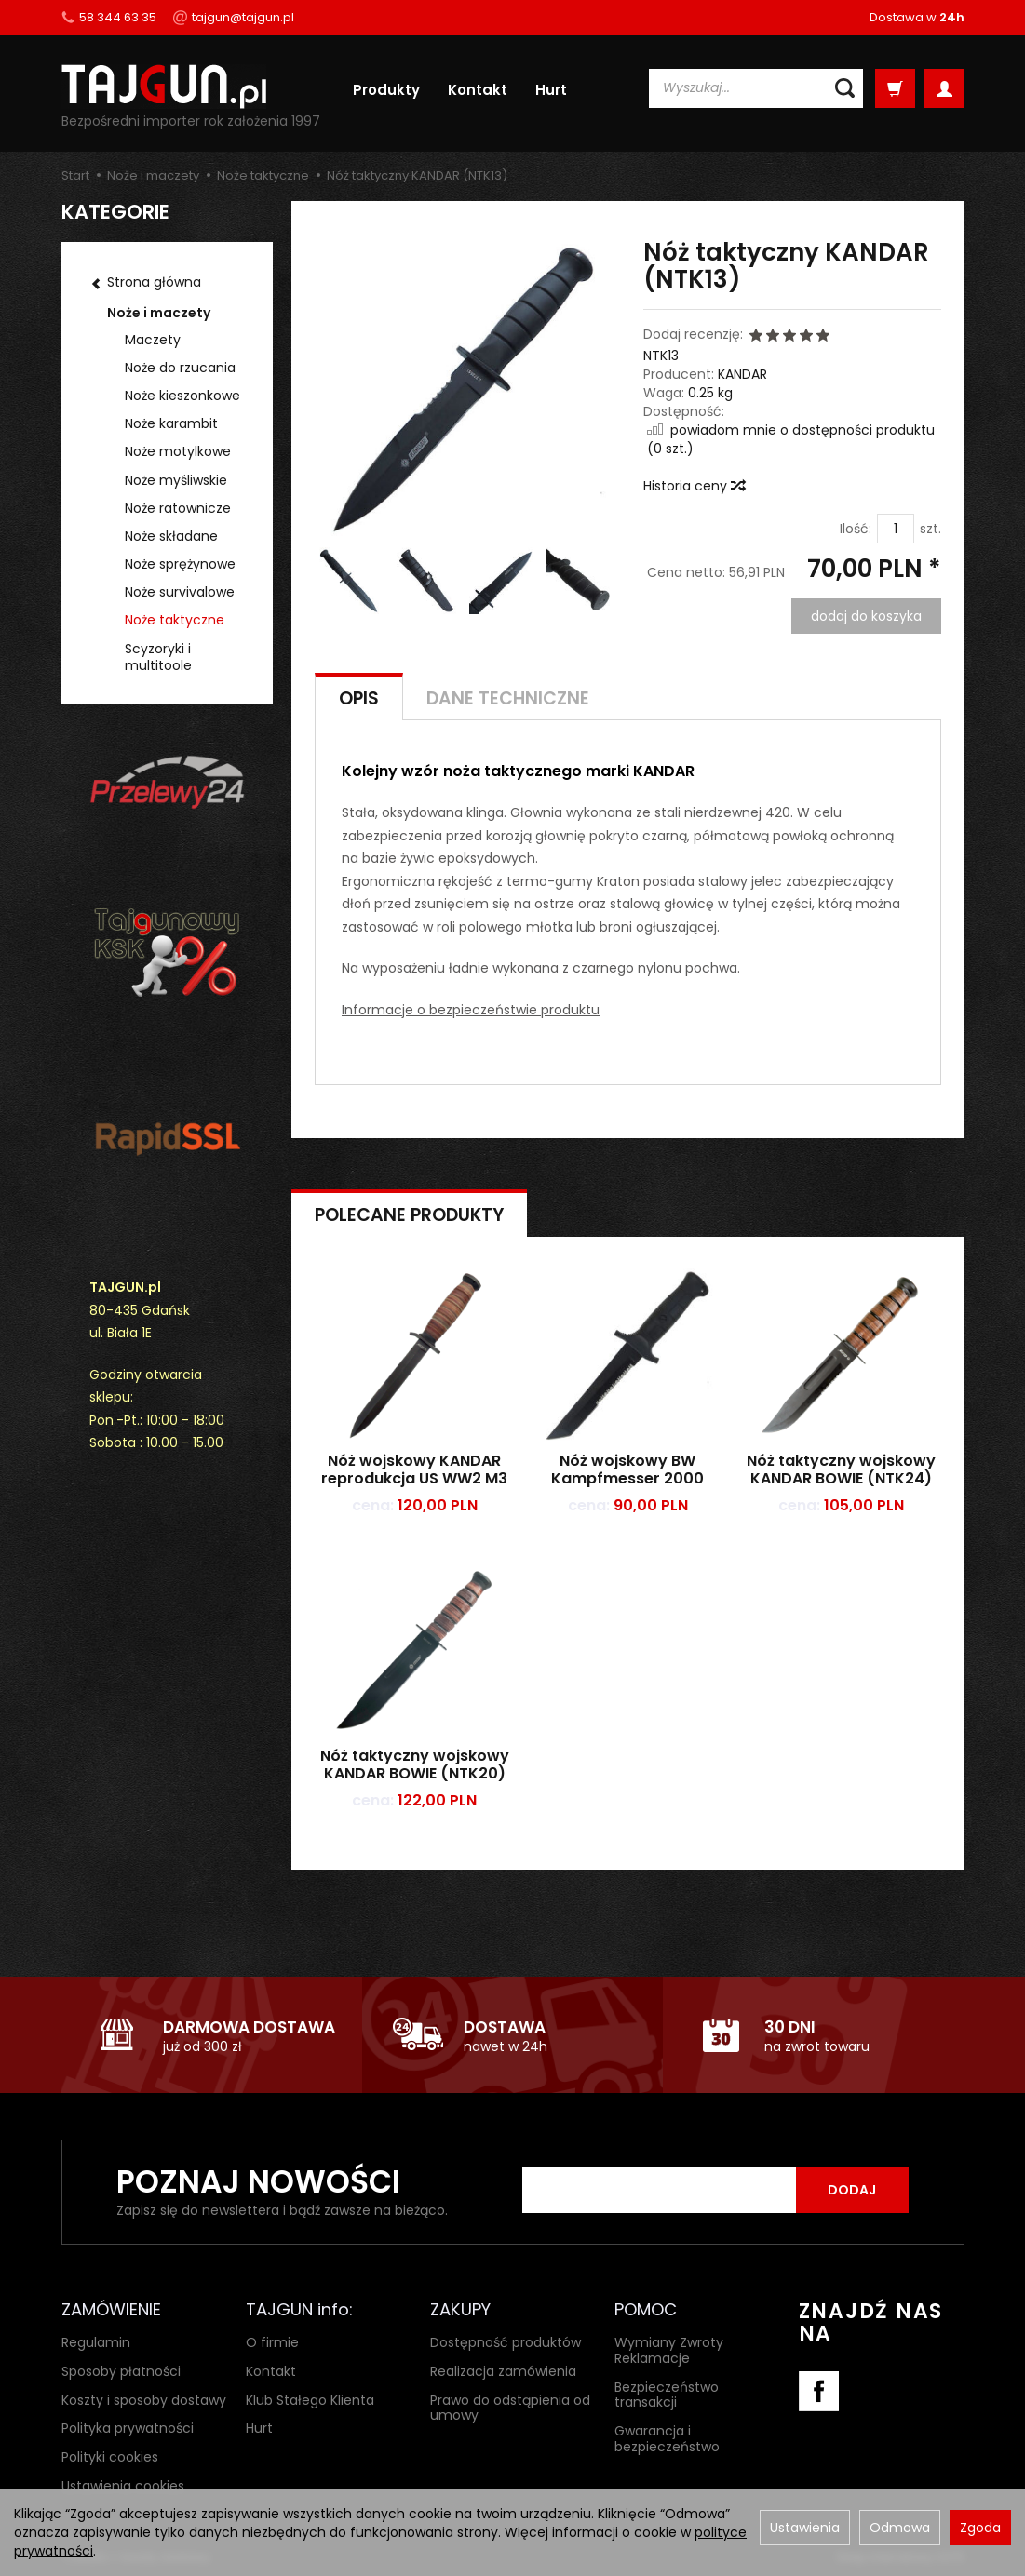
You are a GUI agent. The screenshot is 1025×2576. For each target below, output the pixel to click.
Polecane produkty (409, 1215)
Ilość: (855, 528)
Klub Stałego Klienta (310, 2400)
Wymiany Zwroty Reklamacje (668, 2350)
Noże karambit (171, 423)
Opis (359, 698)
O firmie (272, 2342)
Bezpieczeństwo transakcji (666, 2395)
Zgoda (980, 2527)
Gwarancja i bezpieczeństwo (667, 2439)
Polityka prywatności (127, 2428)
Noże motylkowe (178, 451)
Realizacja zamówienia (503, 2371)
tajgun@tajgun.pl (233, 17)
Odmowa (900, 2527)
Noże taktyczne (174, 619)
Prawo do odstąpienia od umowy (510, 2408)
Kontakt (477, 90)
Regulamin (95, 2342)
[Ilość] (895, 528)
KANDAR (742, 374)
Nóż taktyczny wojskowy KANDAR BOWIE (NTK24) (841, 1469)
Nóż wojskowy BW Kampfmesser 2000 (627, 1469)
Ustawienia (805, 2527)
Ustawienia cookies (122, 2485)
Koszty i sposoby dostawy (143, 2400)
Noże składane (171, 536)
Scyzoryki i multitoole (158, 657)
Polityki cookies (109, 2457)
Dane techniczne (507, 698)
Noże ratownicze (178, 508)
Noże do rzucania (180, 367)
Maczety (153, 339)
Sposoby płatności (121, 2371)
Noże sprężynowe (180, 564)
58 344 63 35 (108, 17)
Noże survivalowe (180, 592)
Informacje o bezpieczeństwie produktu (471, 1009)
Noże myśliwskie (176, 480)
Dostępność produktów (505, 2342)
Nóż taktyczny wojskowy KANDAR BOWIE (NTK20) (414, 1764)
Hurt (551, 90)
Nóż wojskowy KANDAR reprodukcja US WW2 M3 (414, 1469)
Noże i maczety (158, 312)
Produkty (386, 90)
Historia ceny (693, 485)
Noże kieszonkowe (182, 395)
